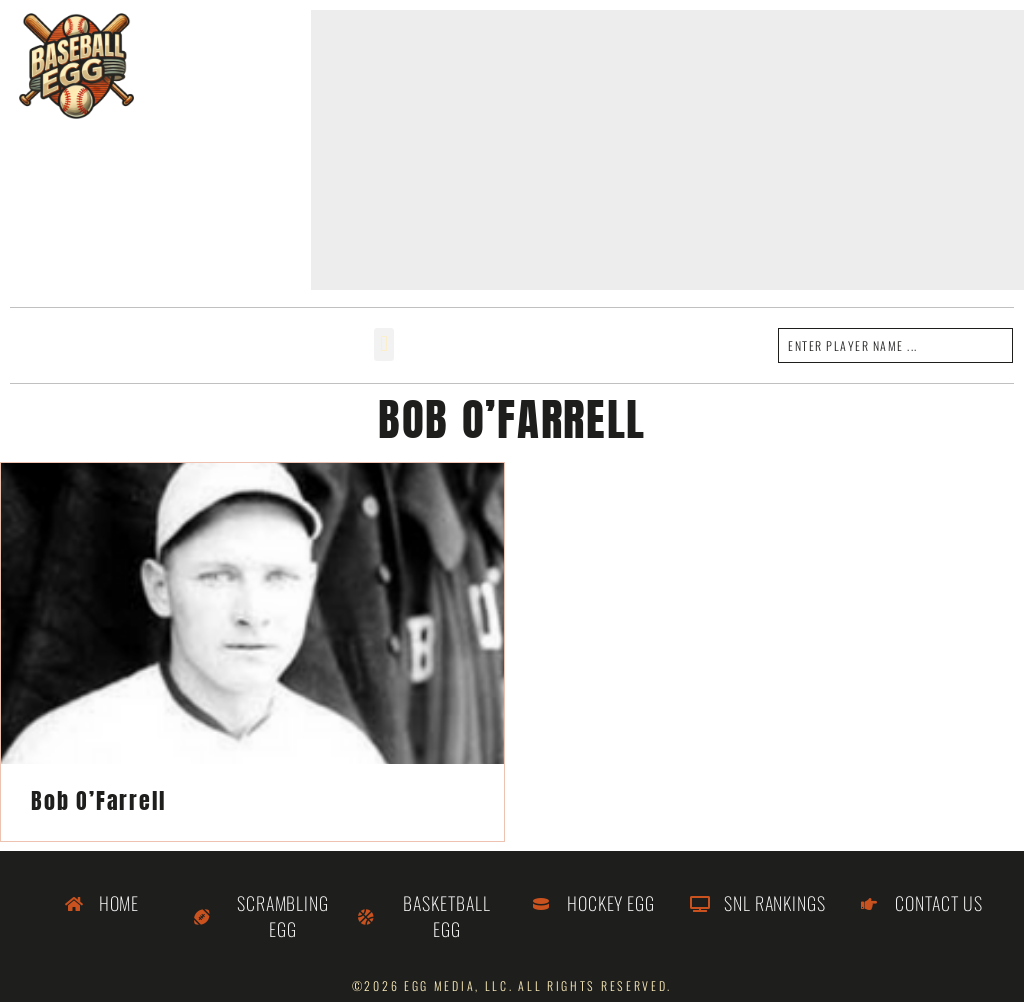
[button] (383, 344)
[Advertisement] (667, 150)
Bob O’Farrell (98, 800)
